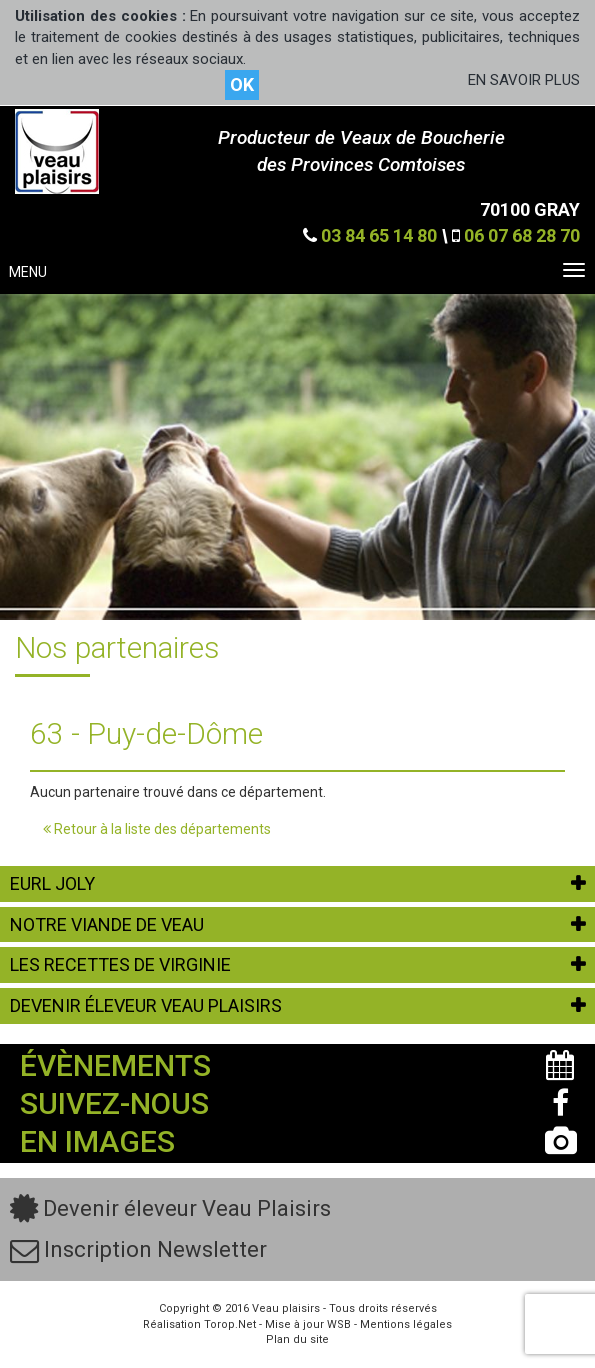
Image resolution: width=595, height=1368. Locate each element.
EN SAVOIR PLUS (524, 80)
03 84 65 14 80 (379, 235)
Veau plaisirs (286, 1308)
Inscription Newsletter (138, 1249)
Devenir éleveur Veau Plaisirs (170, 1208)
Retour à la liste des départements (157, 829)
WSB (339, 1324)
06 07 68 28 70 (522, 235)
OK (242, 84)
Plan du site (297, 1339)
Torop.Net (230, 1324)
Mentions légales (406, 1324)
